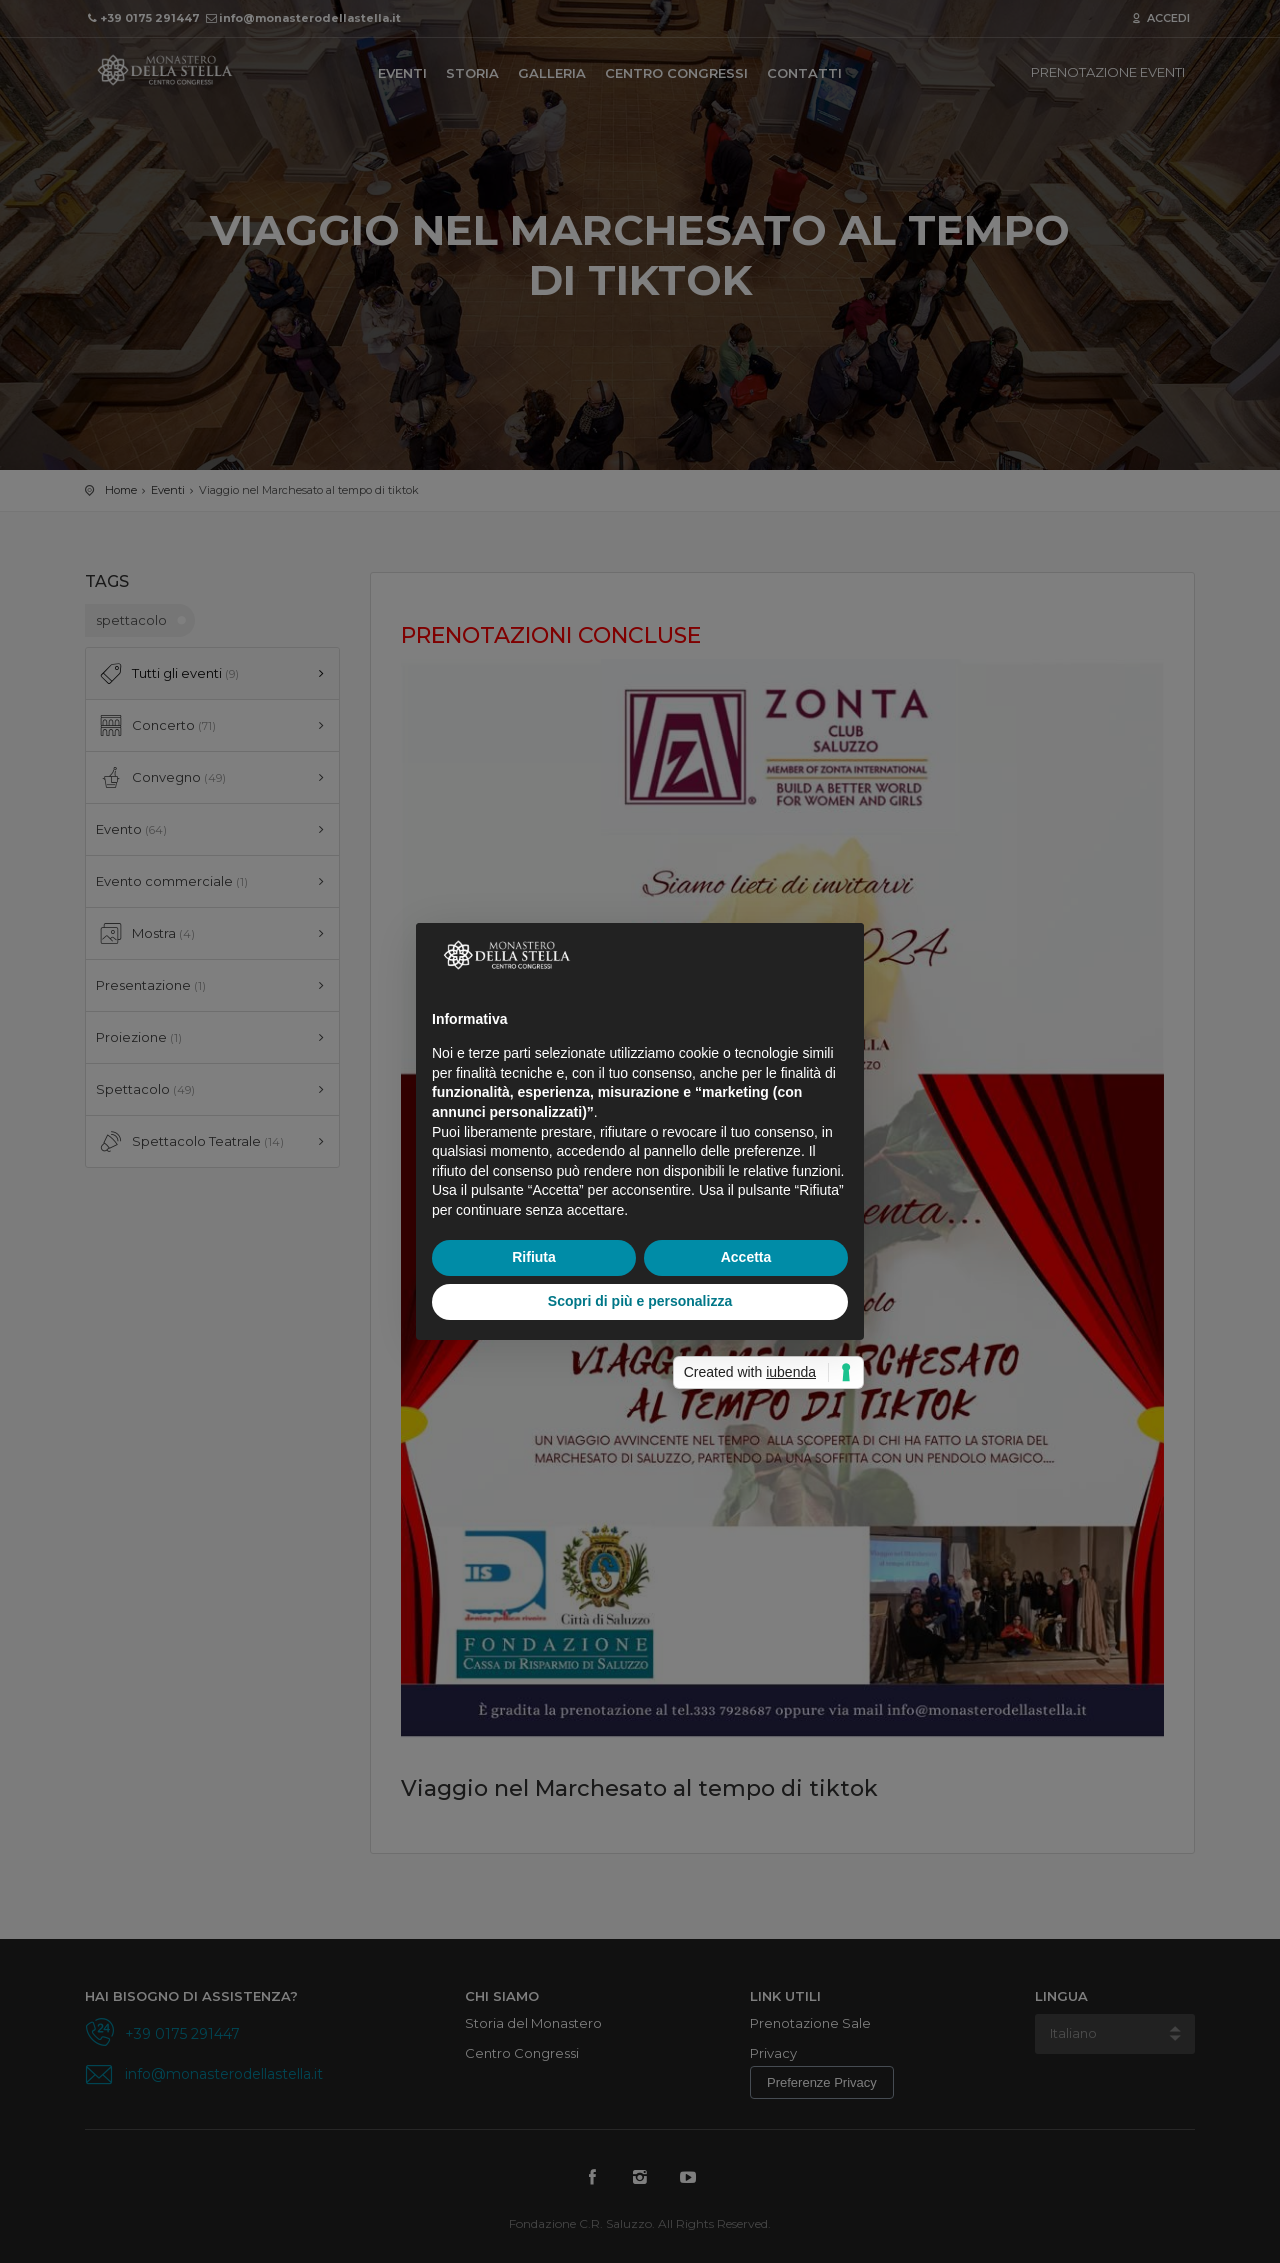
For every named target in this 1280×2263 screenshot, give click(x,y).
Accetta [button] (746, 1257)
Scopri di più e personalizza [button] (640, 1301)
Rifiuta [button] (534, 1257)
